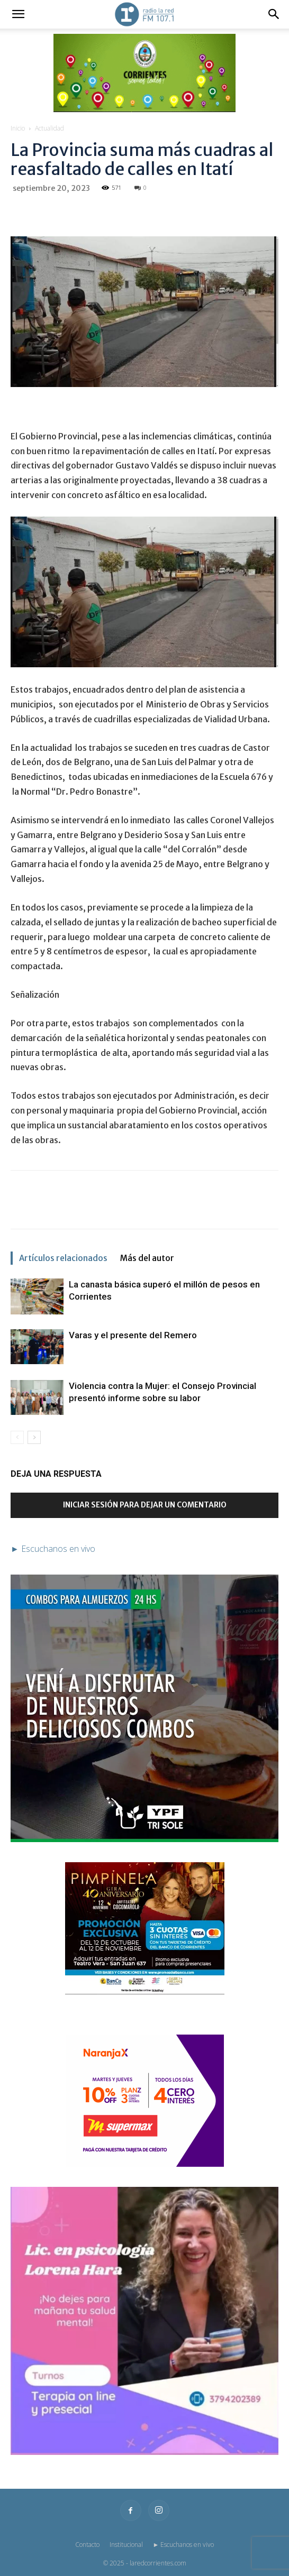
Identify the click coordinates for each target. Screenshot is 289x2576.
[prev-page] (17, 1437)
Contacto (87, 2544)
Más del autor (147, 1258)
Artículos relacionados (63, 1258)
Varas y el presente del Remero (133, 1335)
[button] (18, 14)
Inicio (18, 128)
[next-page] (34, 1437)
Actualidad (49, 128)
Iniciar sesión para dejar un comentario (145, 1505)
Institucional (126, 2544)
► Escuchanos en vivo (183, 2544)
